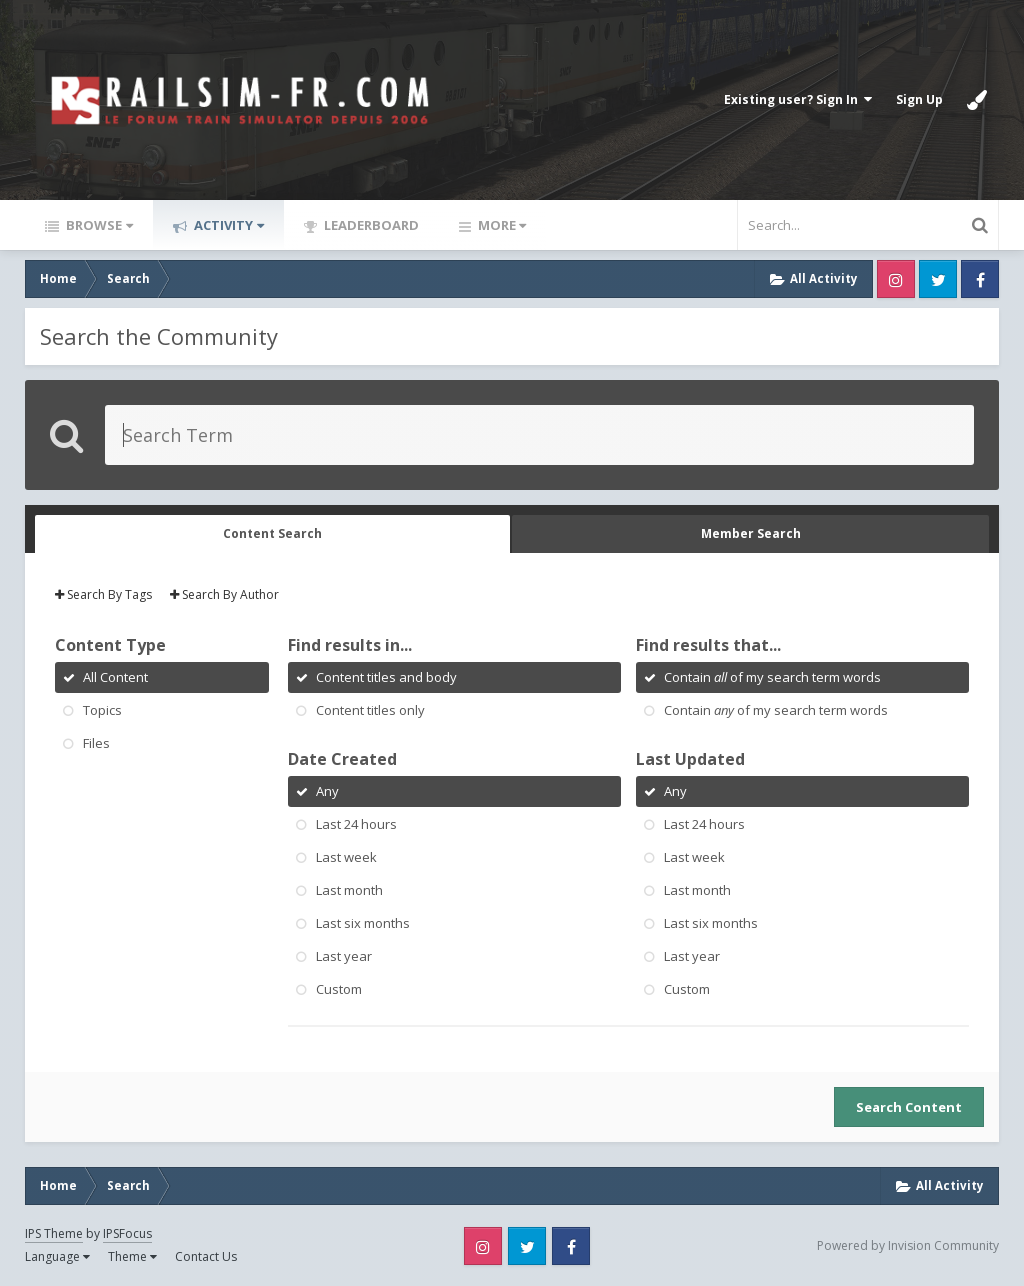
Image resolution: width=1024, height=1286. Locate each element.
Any (327, 791)
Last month (349, 890)
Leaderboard (370, 225)
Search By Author (224, 594)
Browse (98, 225)
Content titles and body (386, 677)
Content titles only (370, 710)
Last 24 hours (356, 824)
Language (57, 1256)
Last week (346, 857)
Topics (102, 710)
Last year (344, 956)
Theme (132, 1256)
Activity (227, 225)
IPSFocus (127, 1233)
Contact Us (206, 1256)
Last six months (363, 923)
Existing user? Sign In (798, 99)
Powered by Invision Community (908, 1245)
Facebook (980, 279)
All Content (115, 677)
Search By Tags (103, 594)
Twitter (938, 279)
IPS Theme (54, 1233)
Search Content (909, 1107)
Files (96, 743)
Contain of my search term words (772, 677)
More (500, 225)
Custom (339, 989)
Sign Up (919, 99)
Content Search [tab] (272, 533)
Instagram (896, 279)
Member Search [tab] (751, 533)
